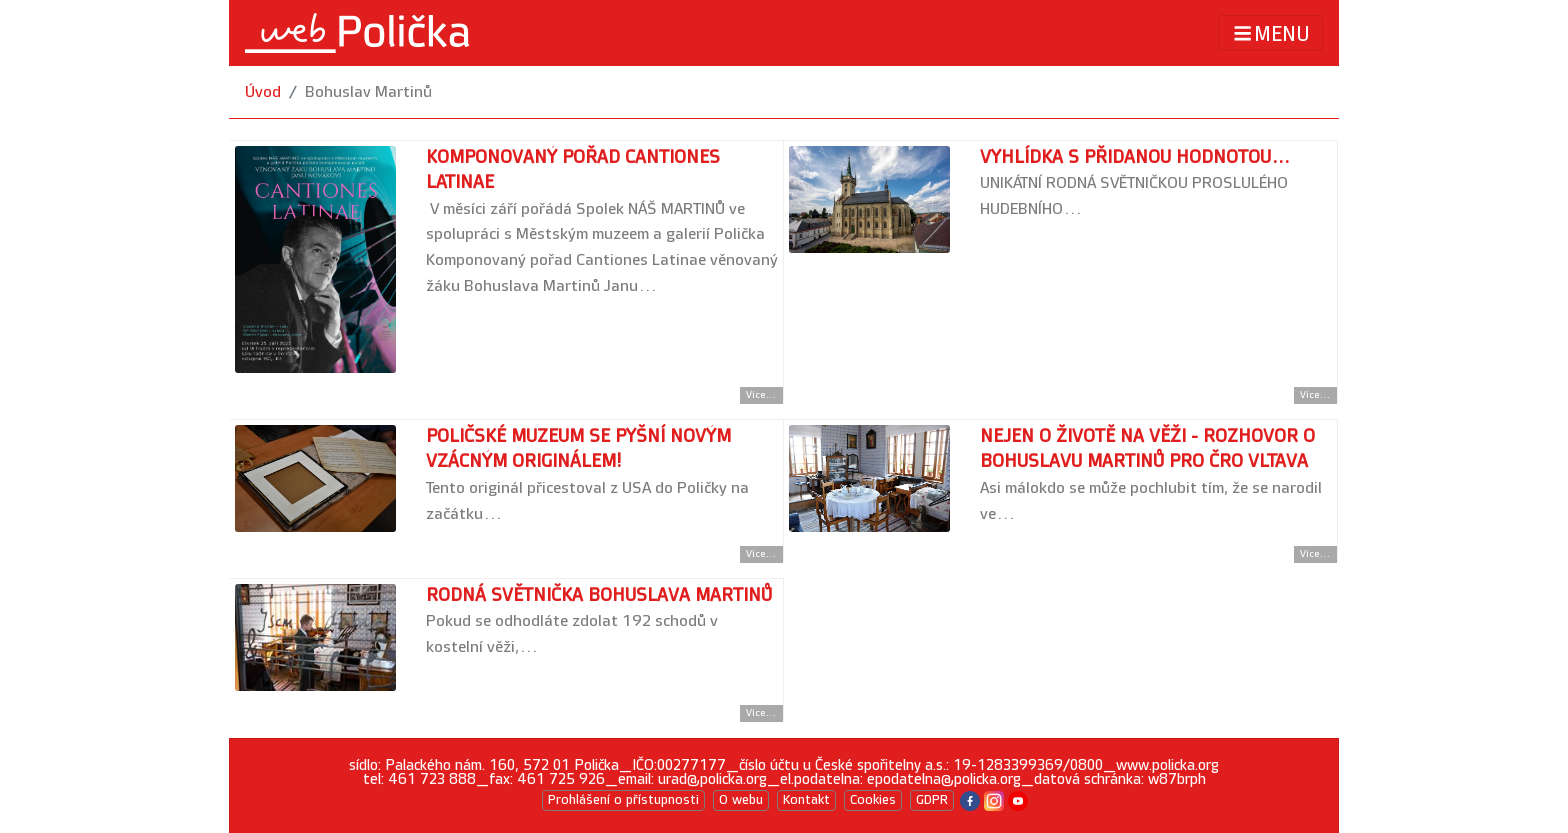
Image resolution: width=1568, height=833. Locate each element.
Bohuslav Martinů (368, 92)
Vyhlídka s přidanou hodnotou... (1135, 157)
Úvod (263, 92)
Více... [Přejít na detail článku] (761, 395)
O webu (741, 800)
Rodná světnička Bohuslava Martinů (599, 595)
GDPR (932, 800)
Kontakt (806, 800)
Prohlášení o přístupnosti (623, 800)
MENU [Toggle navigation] (1270, 33)
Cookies (873, 800)
